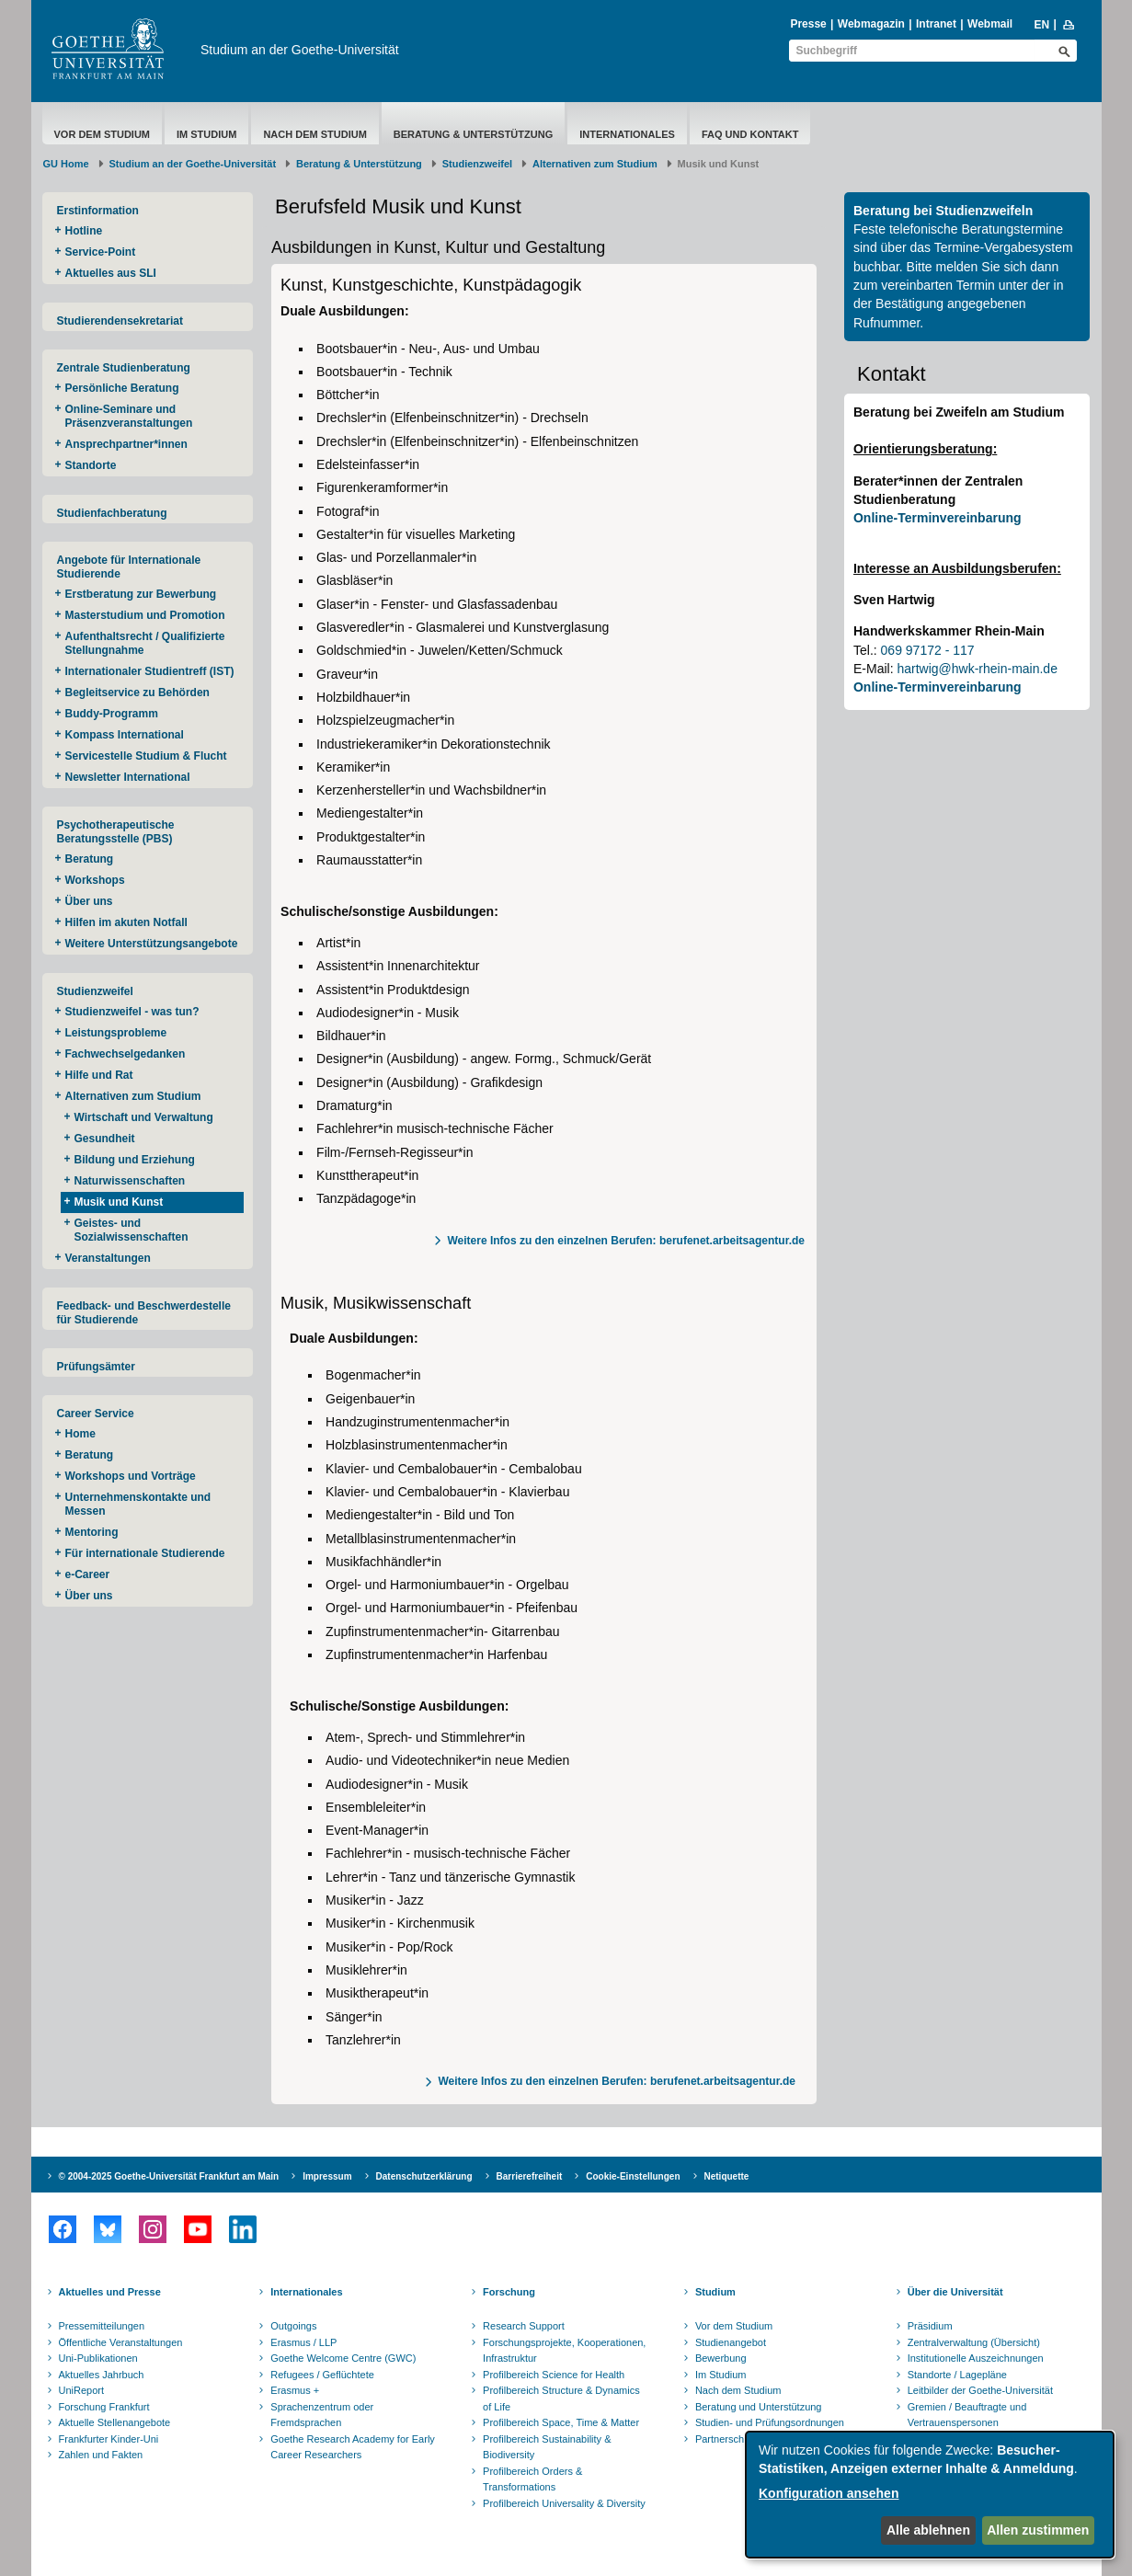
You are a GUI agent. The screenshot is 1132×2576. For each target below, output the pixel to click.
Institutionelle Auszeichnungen (976, 2358)
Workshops (95, 880)
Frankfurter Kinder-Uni (109, 2438)
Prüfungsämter (96, 1366)
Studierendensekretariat (120, 321)
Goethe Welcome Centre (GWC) (343, 2358)
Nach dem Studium (314, 134)
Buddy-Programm (111, 713)
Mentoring (92, 1532)
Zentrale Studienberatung (123, 367)
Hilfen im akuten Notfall (126, 922)
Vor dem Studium (102, 134)
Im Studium (206, 134)
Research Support (524, 2325)
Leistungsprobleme (116, 1032)
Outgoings (293, 2325)
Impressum (327, 2176)
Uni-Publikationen (98, 2358)
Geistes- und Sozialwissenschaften (131, 1230)
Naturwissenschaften (130, 1180)
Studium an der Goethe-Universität (299, 49)
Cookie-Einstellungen (633, 2176)
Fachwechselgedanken (125, 1054)
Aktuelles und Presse (110, 2291)
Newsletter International (127, 777)
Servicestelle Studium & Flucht (146, 756)
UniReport (82, 2390)
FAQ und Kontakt (750, 134)
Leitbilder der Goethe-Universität (980, 2390)
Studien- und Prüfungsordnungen (769, 2422)
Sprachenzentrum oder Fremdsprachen (321, 2415)
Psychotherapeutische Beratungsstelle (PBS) (116, 832)
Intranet (936, 23)
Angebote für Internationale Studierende (129, 567)
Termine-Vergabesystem (1003, 247)
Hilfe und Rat (99, 1075)
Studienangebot (730, 2342)
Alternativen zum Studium (594, 163)
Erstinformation (98, 210)
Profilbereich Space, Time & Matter (561, 2422)
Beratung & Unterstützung (473, 134)
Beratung (89, 859)
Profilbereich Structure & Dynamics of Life (561, 2398)
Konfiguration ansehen (828, 2493)
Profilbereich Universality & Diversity (564, 2503)
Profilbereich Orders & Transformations (532, 2479)
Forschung (509, 2291)
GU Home (66, 163)
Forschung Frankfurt (104, 2406)
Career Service (95, 1413)
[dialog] (930, 2495)
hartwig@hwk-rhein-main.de (977, 668)
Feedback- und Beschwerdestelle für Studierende (144, 1312)
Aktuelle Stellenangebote (115, 2422)
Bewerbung (721, 2358)
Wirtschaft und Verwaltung (143, 1117)
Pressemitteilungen (102, 2325)
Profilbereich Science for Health (553, 2374)
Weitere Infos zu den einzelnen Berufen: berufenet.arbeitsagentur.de (626, 1240)
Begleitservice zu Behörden (137, 692)
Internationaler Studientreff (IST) (149, 671)
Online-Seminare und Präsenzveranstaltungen (129, 416)
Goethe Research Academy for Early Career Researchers (352, 2447)
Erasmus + (294, 2390)
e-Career (87, 1574)
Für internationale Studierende (145, 1553)
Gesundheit (104, 1138)
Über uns (89, 901)
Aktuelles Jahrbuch (101, 2374)
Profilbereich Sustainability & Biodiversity (547, 2447)
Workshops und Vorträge (130, 1476)
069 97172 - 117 (928, 650)
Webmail (989, 23)
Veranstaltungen (108, 1258)
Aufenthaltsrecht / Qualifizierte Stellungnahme (145, 643)
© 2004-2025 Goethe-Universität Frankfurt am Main (169, 2176)
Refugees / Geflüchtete (322, 2374)
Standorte (91, 465)
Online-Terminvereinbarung (937, 517)
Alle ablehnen (928, 2530)
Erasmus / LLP (303, 2342)
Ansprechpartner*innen (126, 444)
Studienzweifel (477, 163)
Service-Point (100, 252)
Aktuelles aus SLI (110, 273)
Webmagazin (871, 23)
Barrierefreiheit (530, 2176)
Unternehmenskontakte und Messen (138, 1504)
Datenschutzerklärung (424, 2176)
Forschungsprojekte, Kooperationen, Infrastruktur (564, 2350)
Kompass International (124, 734)
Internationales (627, 134)
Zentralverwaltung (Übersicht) (974, 2342)
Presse (808, 23)
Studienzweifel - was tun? (132, 1011)
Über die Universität (955, 2291)
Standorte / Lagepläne (957, 2374)
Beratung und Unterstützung (758, 2406)
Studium (715, 2291)
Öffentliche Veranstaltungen (121, 2342)
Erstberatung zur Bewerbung (141, 594)
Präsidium (930, 2325)
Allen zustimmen (1038, 2530)
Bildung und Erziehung (134, 1159)
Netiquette (726, 2176)
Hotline (84, 230)
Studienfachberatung (112, 513)
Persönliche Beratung (122, 388)
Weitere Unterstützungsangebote (151, 943)
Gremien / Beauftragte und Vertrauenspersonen (967, 2415)
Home (80, 1433)
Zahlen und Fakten (101, 2454)
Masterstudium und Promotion (145, 615)
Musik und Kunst (119, 1202)
